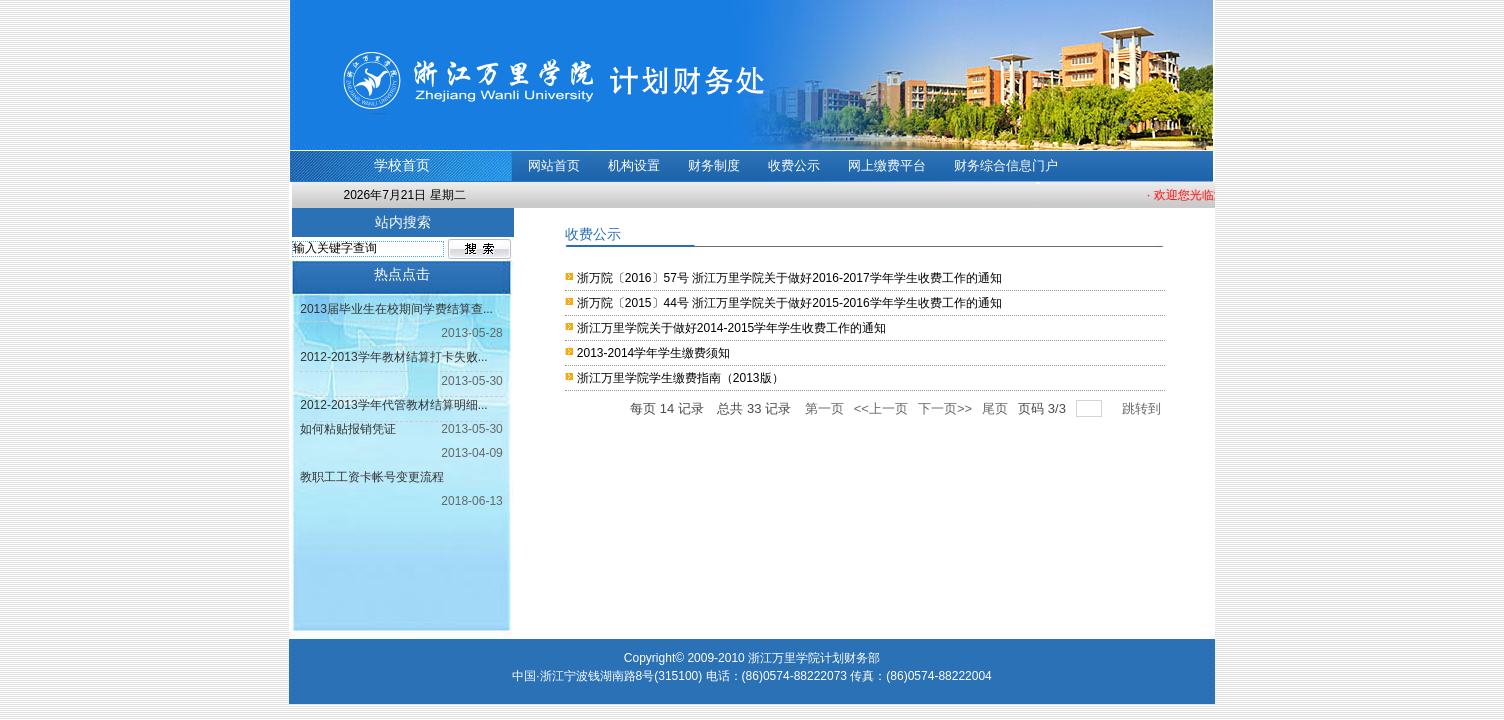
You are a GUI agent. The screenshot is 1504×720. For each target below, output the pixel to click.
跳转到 (1143, 408)
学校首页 (402, 165)
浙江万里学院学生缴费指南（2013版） (680, 378)
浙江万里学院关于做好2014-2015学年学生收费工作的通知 (731, 328)
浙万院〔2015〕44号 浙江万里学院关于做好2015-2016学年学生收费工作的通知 (789, 303)
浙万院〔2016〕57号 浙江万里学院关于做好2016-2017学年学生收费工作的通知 (789, 278)
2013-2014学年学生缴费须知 (653, 353)
